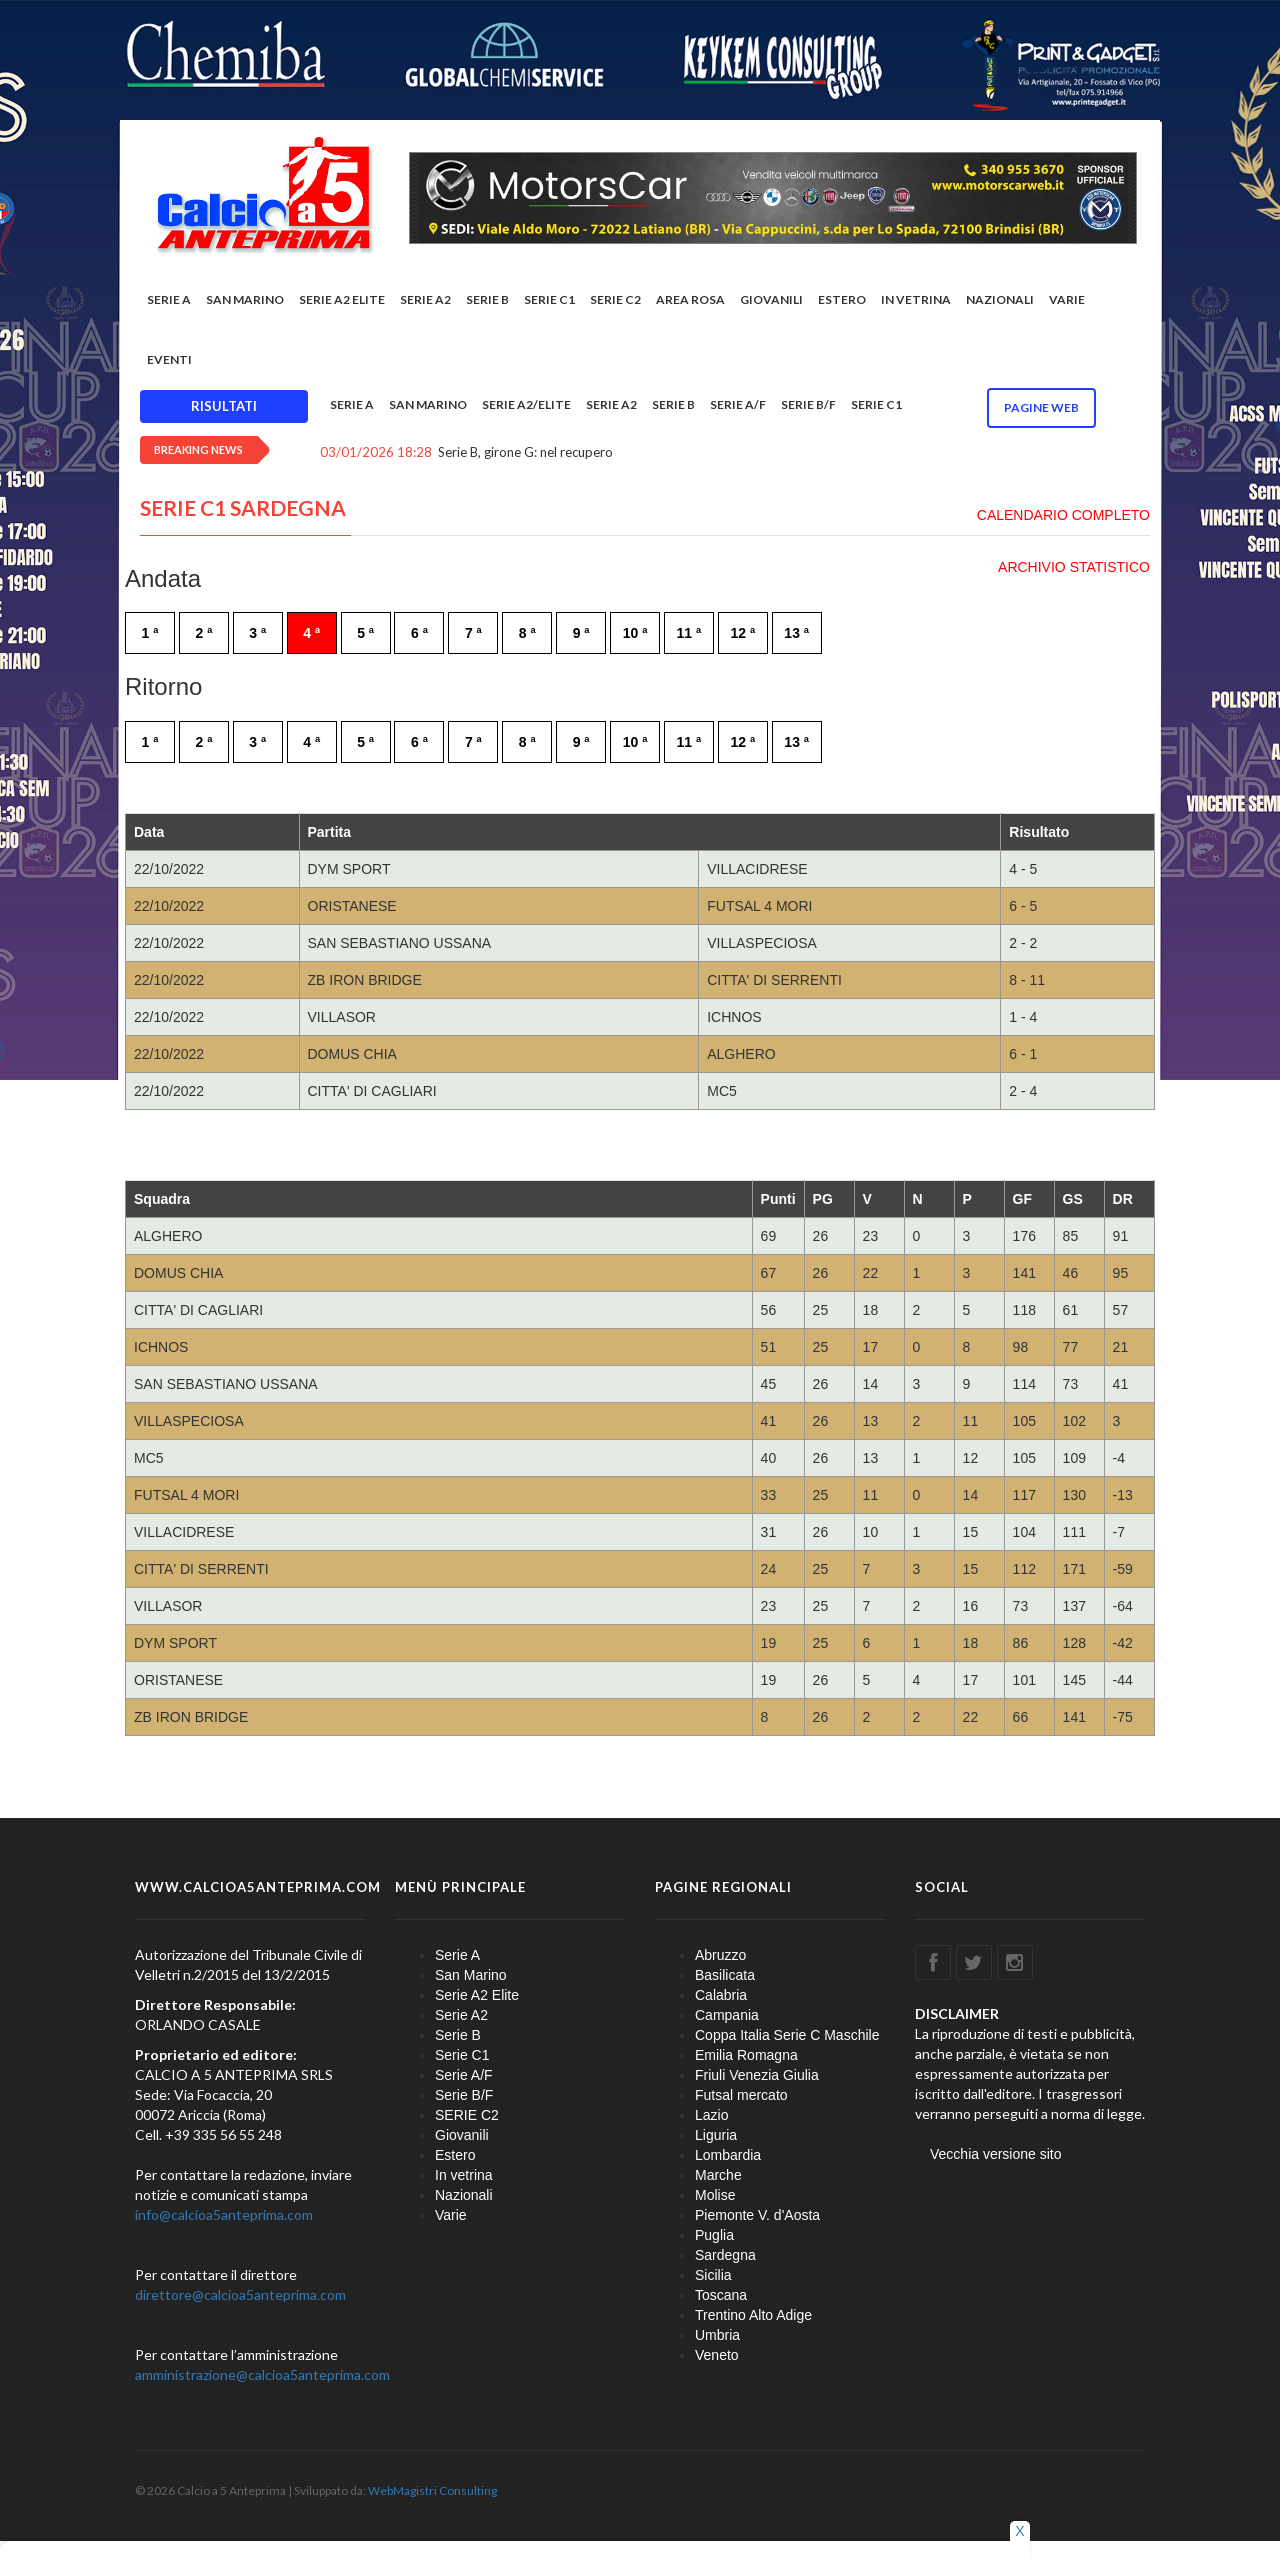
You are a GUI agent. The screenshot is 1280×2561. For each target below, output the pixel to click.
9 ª (581, 633)
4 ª (311, 633)
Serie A (169, 299)
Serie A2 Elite (342, 299)
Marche (718, 2175)
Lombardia (728, 2155)
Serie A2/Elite (526, 404)
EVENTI (169, 359)
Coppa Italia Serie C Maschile (787, 2035)
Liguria (716, 2135)
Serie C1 (549, 299)
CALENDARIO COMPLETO (1063, 515)
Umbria (717, 2335)
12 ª (742, 633)
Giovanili (771, 299)
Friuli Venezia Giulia (757, 2075)
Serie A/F (738, 404)
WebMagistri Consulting (432, 2490)
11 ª (689, 633)
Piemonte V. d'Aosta (757, 2215)
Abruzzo (720, 1955)
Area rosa (690, 299)
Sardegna (725, 2255)
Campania (727, 2015)
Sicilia (713, 2275)
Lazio (711, 2115)
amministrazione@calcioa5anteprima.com (262, 2374)
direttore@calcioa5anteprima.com (240, 2294)
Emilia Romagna (746, 2055)
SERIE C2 (615, 299)
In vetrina (916, 299)
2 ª (203, 633)
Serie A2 (425, 299)
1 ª (150, 633)
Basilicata (725, 1975)
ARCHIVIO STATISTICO (1074, 567)
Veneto (717, 2355)
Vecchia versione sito (996, 2154)
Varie (1067, 299)
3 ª (257, 633)
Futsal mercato (741, 2095)
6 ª (419, 633)
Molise (715, 2195)
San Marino (245, 299)
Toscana (721, 2295)
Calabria (721, 1995)
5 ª (365, 633)
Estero (842, 299)
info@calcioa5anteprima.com (224, 2214)
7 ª (473, 633)
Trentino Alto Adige (753, 2315)
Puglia (714, 2235)
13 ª (796, 633)
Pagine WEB (1041, 407)
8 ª (527, 633)
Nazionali (1000, 299)
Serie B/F (808, 404)
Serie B (487, 299)
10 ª (635, 633)
